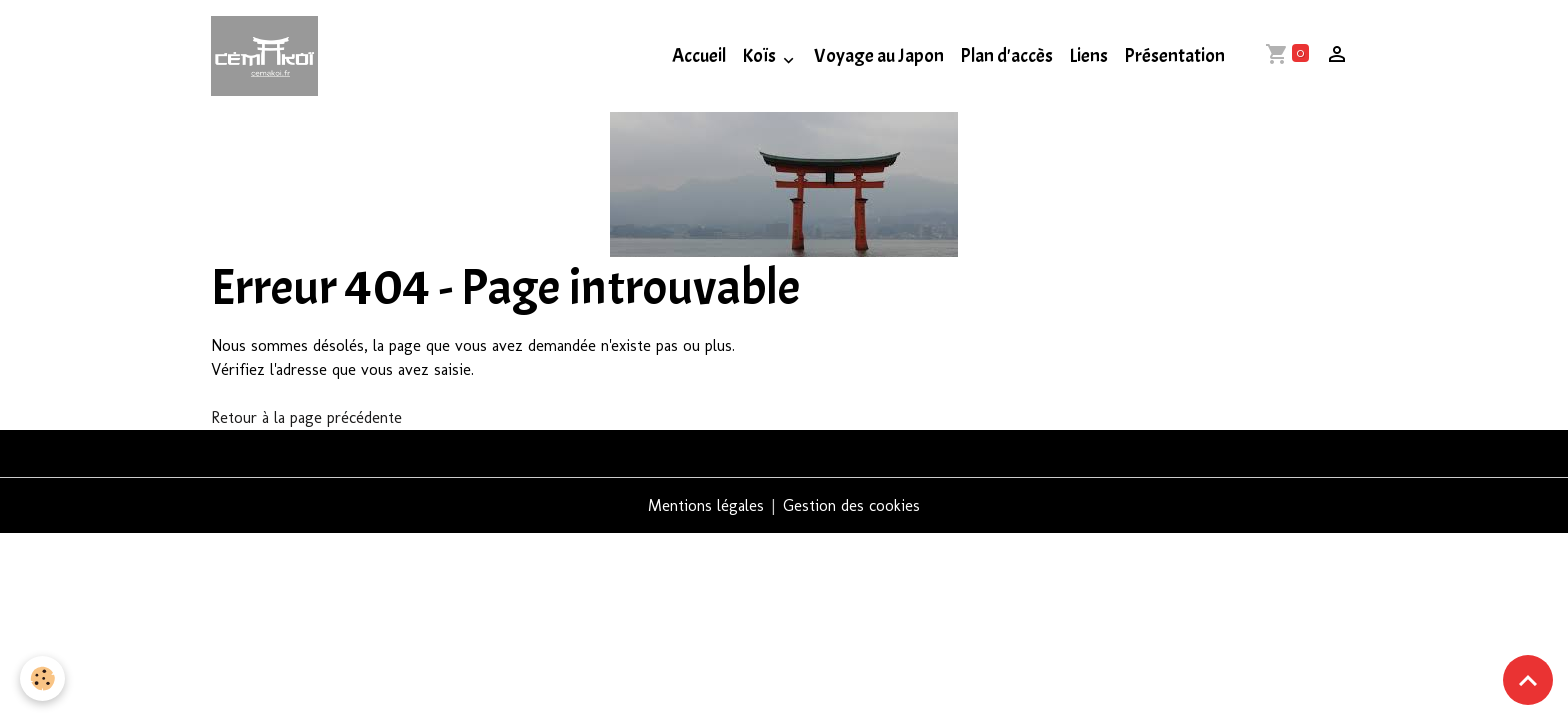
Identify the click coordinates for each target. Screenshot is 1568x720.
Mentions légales (706, 505)
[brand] (268, 56)
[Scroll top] (1528, 680)
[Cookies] (42, 678)
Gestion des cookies (851, 505)
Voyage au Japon (879, 56)
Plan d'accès (1006, 56)
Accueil (699, 56)
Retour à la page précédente (306, 417)
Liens (1088, 56)
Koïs (760, 56)
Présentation (1174, 56)
